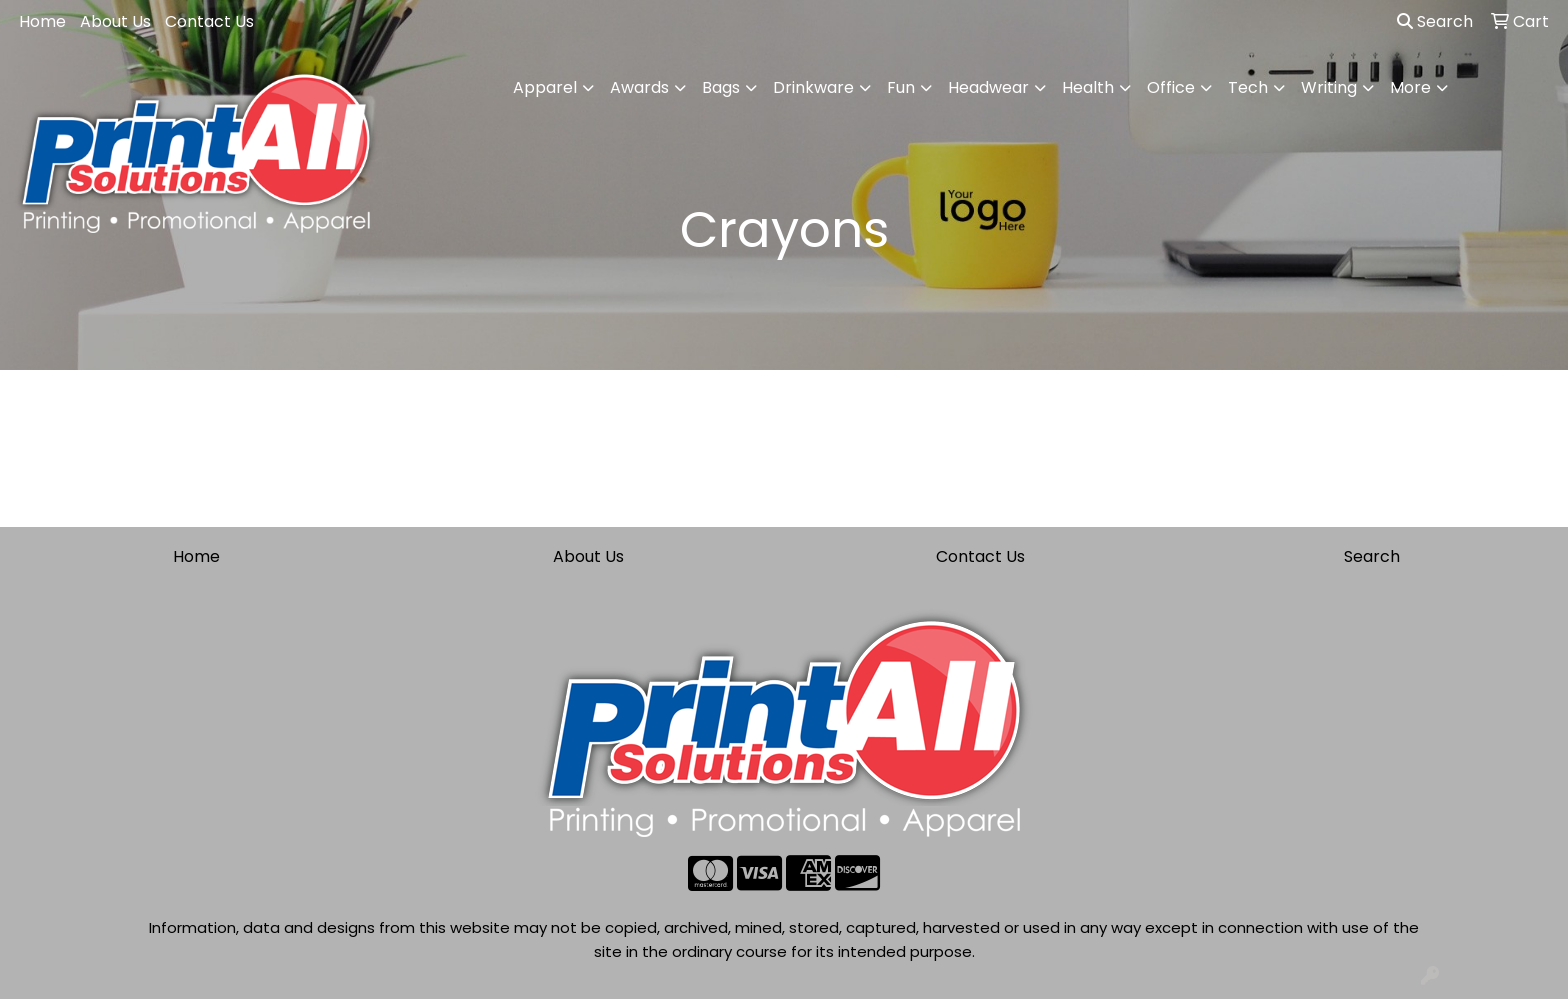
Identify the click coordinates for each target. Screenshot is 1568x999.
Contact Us (209, 21)
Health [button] (1088, 87)
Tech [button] (1248, 87)
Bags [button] (721, 87)
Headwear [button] (988, 87)
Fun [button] (901, 87)
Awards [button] (639, 87)
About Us (115, 21)
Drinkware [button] (813, 87)
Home (42, 21)
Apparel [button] (545, 87)
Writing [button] (1329, 87)
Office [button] (1171, 87)
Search (1435, 21)
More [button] (1410, 87)
